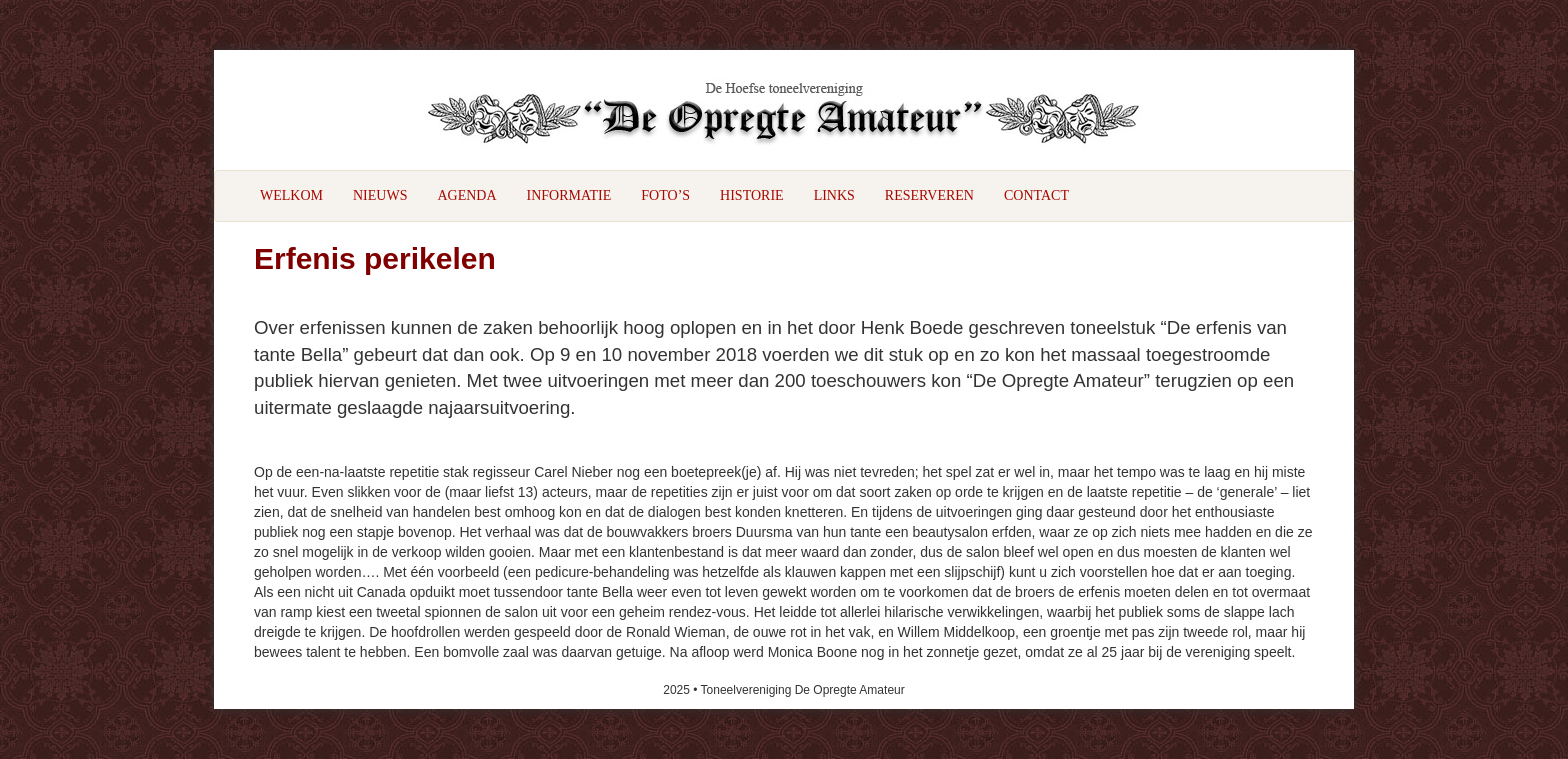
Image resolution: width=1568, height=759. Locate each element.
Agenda (466, 195)
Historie (752, 195)
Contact (1036, 195)
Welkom (291, 195)
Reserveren (929, 195)
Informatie (569, 195)
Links (834, 195)
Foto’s (665, 195)
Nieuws (380, 195)
